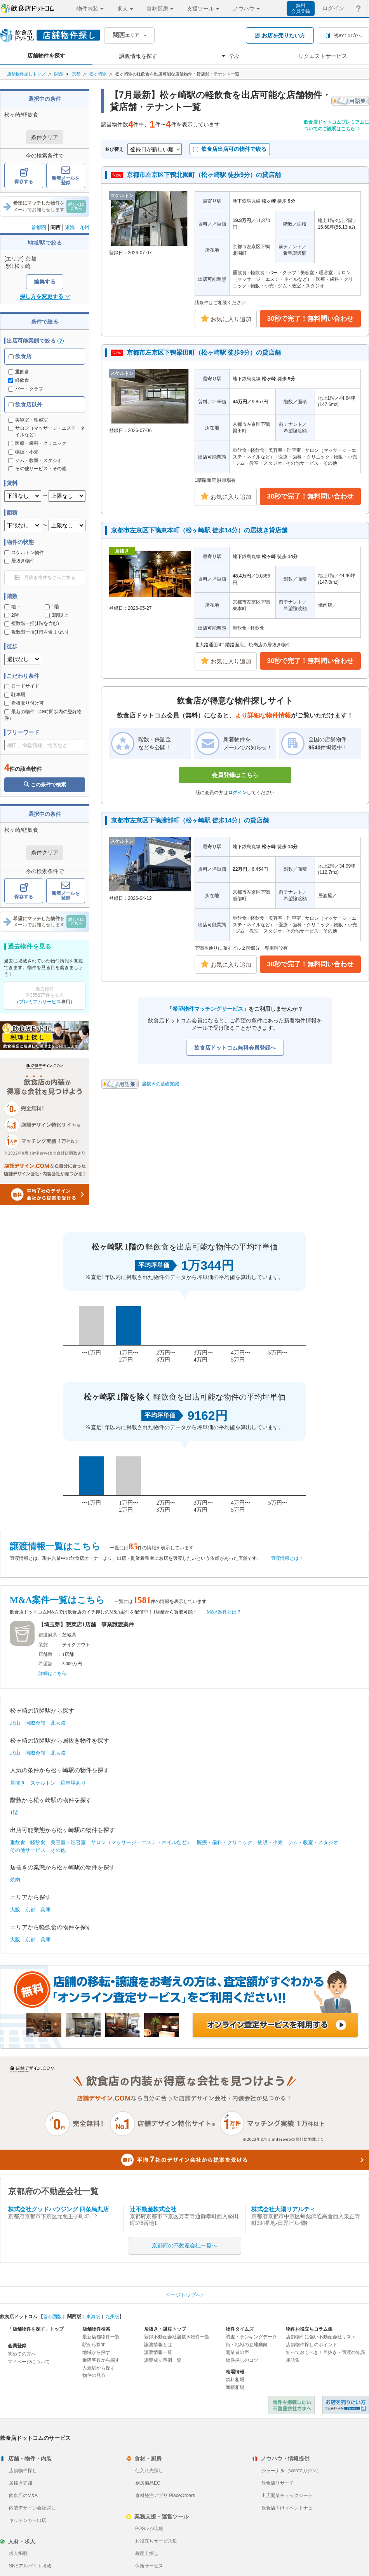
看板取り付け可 (24, 703)
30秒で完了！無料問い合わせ (310, 318)
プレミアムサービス (40, 1001)
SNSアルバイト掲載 (30, 2566)
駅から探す (94, 2344)
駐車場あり (73, 1783)
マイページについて (29, 2361)
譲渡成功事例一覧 (162, 2360)
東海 (70, 227)
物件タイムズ (240, 2329)
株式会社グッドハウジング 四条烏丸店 (58, 2209)
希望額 (45, 1663)
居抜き (17, 1783)
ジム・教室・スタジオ (313, 1842)
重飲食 (18, 371)
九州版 (112, 2316)
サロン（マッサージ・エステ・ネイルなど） (141, 1842)
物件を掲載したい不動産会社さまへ (291, 2405)
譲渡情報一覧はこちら (55, 1546)
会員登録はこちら (235, 775)
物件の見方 (94, 2375)
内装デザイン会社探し (32, 2508)
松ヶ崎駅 (97, 74)
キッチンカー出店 (27, 2520)
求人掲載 (18, 2553)
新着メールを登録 (66, 176)
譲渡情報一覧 (158, 2352)
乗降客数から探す (101, 2360)
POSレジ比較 (149, 2528)
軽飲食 (18, 380)
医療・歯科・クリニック (224, 1842)
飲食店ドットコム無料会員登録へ (235, 1048)
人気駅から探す (98, 2368)
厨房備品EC (147, 2483)
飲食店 (20, 356)
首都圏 (38, 227)
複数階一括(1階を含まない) (36, 632)
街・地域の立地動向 (247, 2344)
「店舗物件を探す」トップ (36, 2329)
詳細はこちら (52, 1673)
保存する (23, 176)
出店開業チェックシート (287, 2495)
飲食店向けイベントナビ (287, 2508)
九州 (84, 227)
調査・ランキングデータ (251, 2337)
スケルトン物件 (24, 552)
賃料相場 (235, 2379)
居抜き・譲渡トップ (165, 2329)
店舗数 (45, 1654)
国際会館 (35, 1723)
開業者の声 (237, 2352)
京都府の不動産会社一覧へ (184, 2246)
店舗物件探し (23, 2470)
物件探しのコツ (242, 2360)
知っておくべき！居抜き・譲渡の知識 (325, 2352)
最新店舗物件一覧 (101, 2337)
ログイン (237, 792)
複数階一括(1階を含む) (31, 623)
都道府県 (47, 1635)
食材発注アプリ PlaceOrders (165, 2495)
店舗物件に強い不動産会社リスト (321, 2337)
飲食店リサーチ (277, 2483)
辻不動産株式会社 (153, 2209)
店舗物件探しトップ (26, 74)
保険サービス (149, 2566)
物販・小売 (270, 1842)
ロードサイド (21, 686)
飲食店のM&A (23, 2495)
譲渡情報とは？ (287, 1558)
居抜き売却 (20, 2483)
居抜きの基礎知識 (160, 1084)
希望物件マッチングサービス (207, 1009)
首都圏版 (52, 2316)
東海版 (93, 2316)
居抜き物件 (19, 561)
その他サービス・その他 (38, 1850)
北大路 (58, 1723)
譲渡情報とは (158, 2344)
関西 (58, 74)
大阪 (15, 1910)
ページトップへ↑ (184, 2295)
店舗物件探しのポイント (311, 2344)
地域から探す (96, 2352)
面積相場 (235, 2387)
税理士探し (146, 2553)
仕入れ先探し (149, 2470)
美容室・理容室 (68, 1842)
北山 (15, 1723)
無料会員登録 (300, 8)
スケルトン (43, 1783)
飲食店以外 (25, 404)
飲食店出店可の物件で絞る (229, 149)
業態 (43, 1644)
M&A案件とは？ (224, 1612)
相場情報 (235, 2372)
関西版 (74, 2316)
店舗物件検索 (96, 2329)
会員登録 (17, 2345)
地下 (12, 606)
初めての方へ (22, 2354)
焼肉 (15, 1880)
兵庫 (45, 1910)
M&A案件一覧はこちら (57, 1600)
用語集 (293, 2360)
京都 (76, 74)
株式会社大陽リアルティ (283, 2209)
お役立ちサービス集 (156, 2541)
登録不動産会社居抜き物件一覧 (176, 2337)
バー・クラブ (25, 389)
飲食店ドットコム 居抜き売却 (345, 2405)
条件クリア (44, 137)
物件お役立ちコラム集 (309, 2329)
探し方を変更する (45, 296)
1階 (52, 606)
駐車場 (14, 694)
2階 (11, 615)
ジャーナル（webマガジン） (291, 2470)
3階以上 (56, 615)
